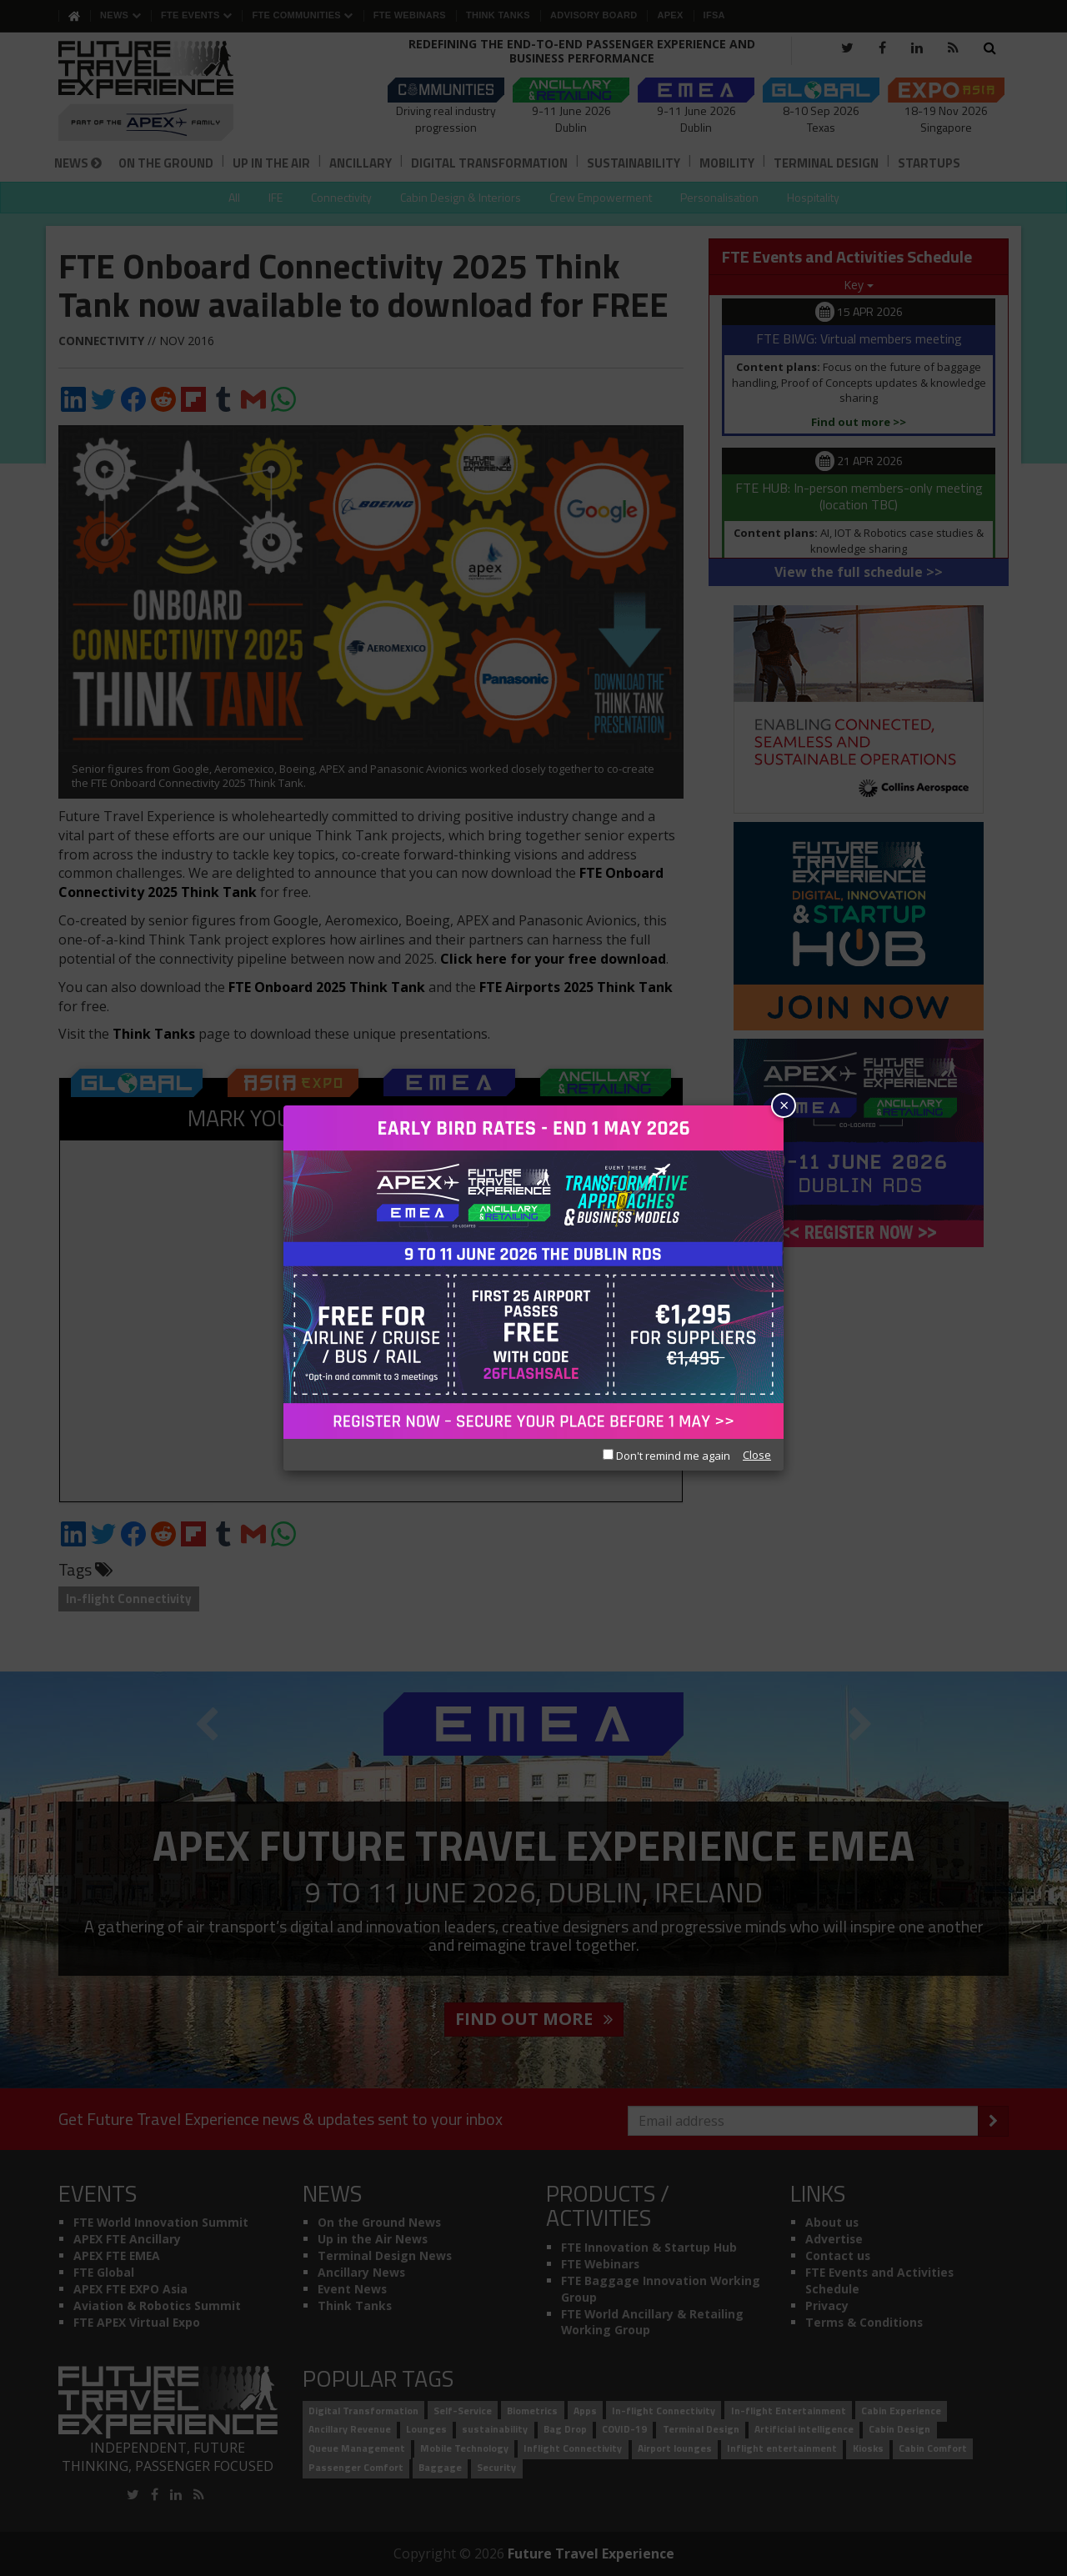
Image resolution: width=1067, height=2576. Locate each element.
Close (757, 1454)
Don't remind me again (666, 1455)
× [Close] (784, 1105)
